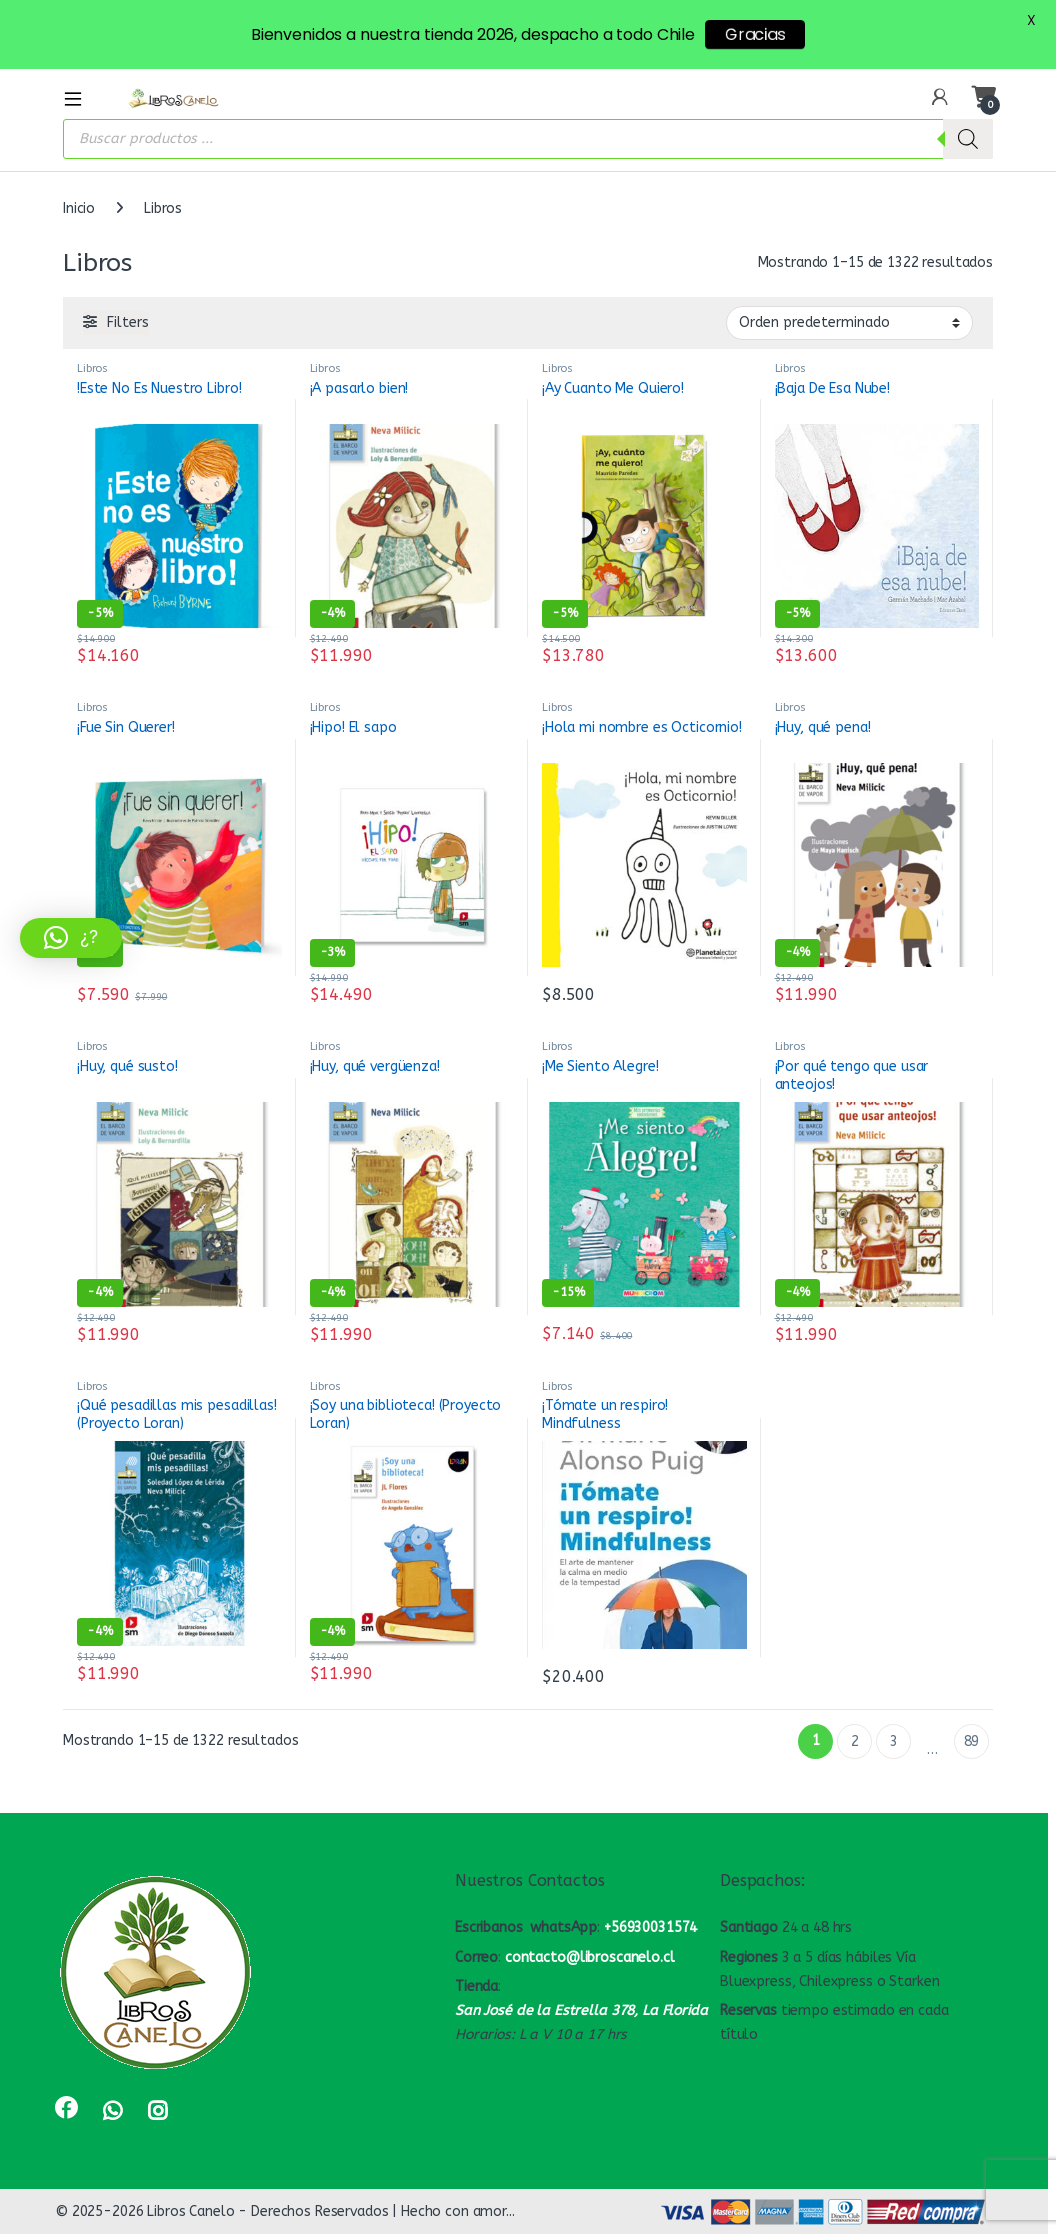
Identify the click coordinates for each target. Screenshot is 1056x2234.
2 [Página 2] (855, 1741)
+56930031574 (650, 1927)
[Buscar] (968, 139)
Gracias (755, 34)
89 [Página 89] (972, 1741)
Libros (92, 368)
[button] (71, 938)
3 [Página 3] (894, 1741)
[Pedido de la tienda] (849, 323)
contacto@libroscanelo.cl (590, 1957)
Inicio (79, 208)
